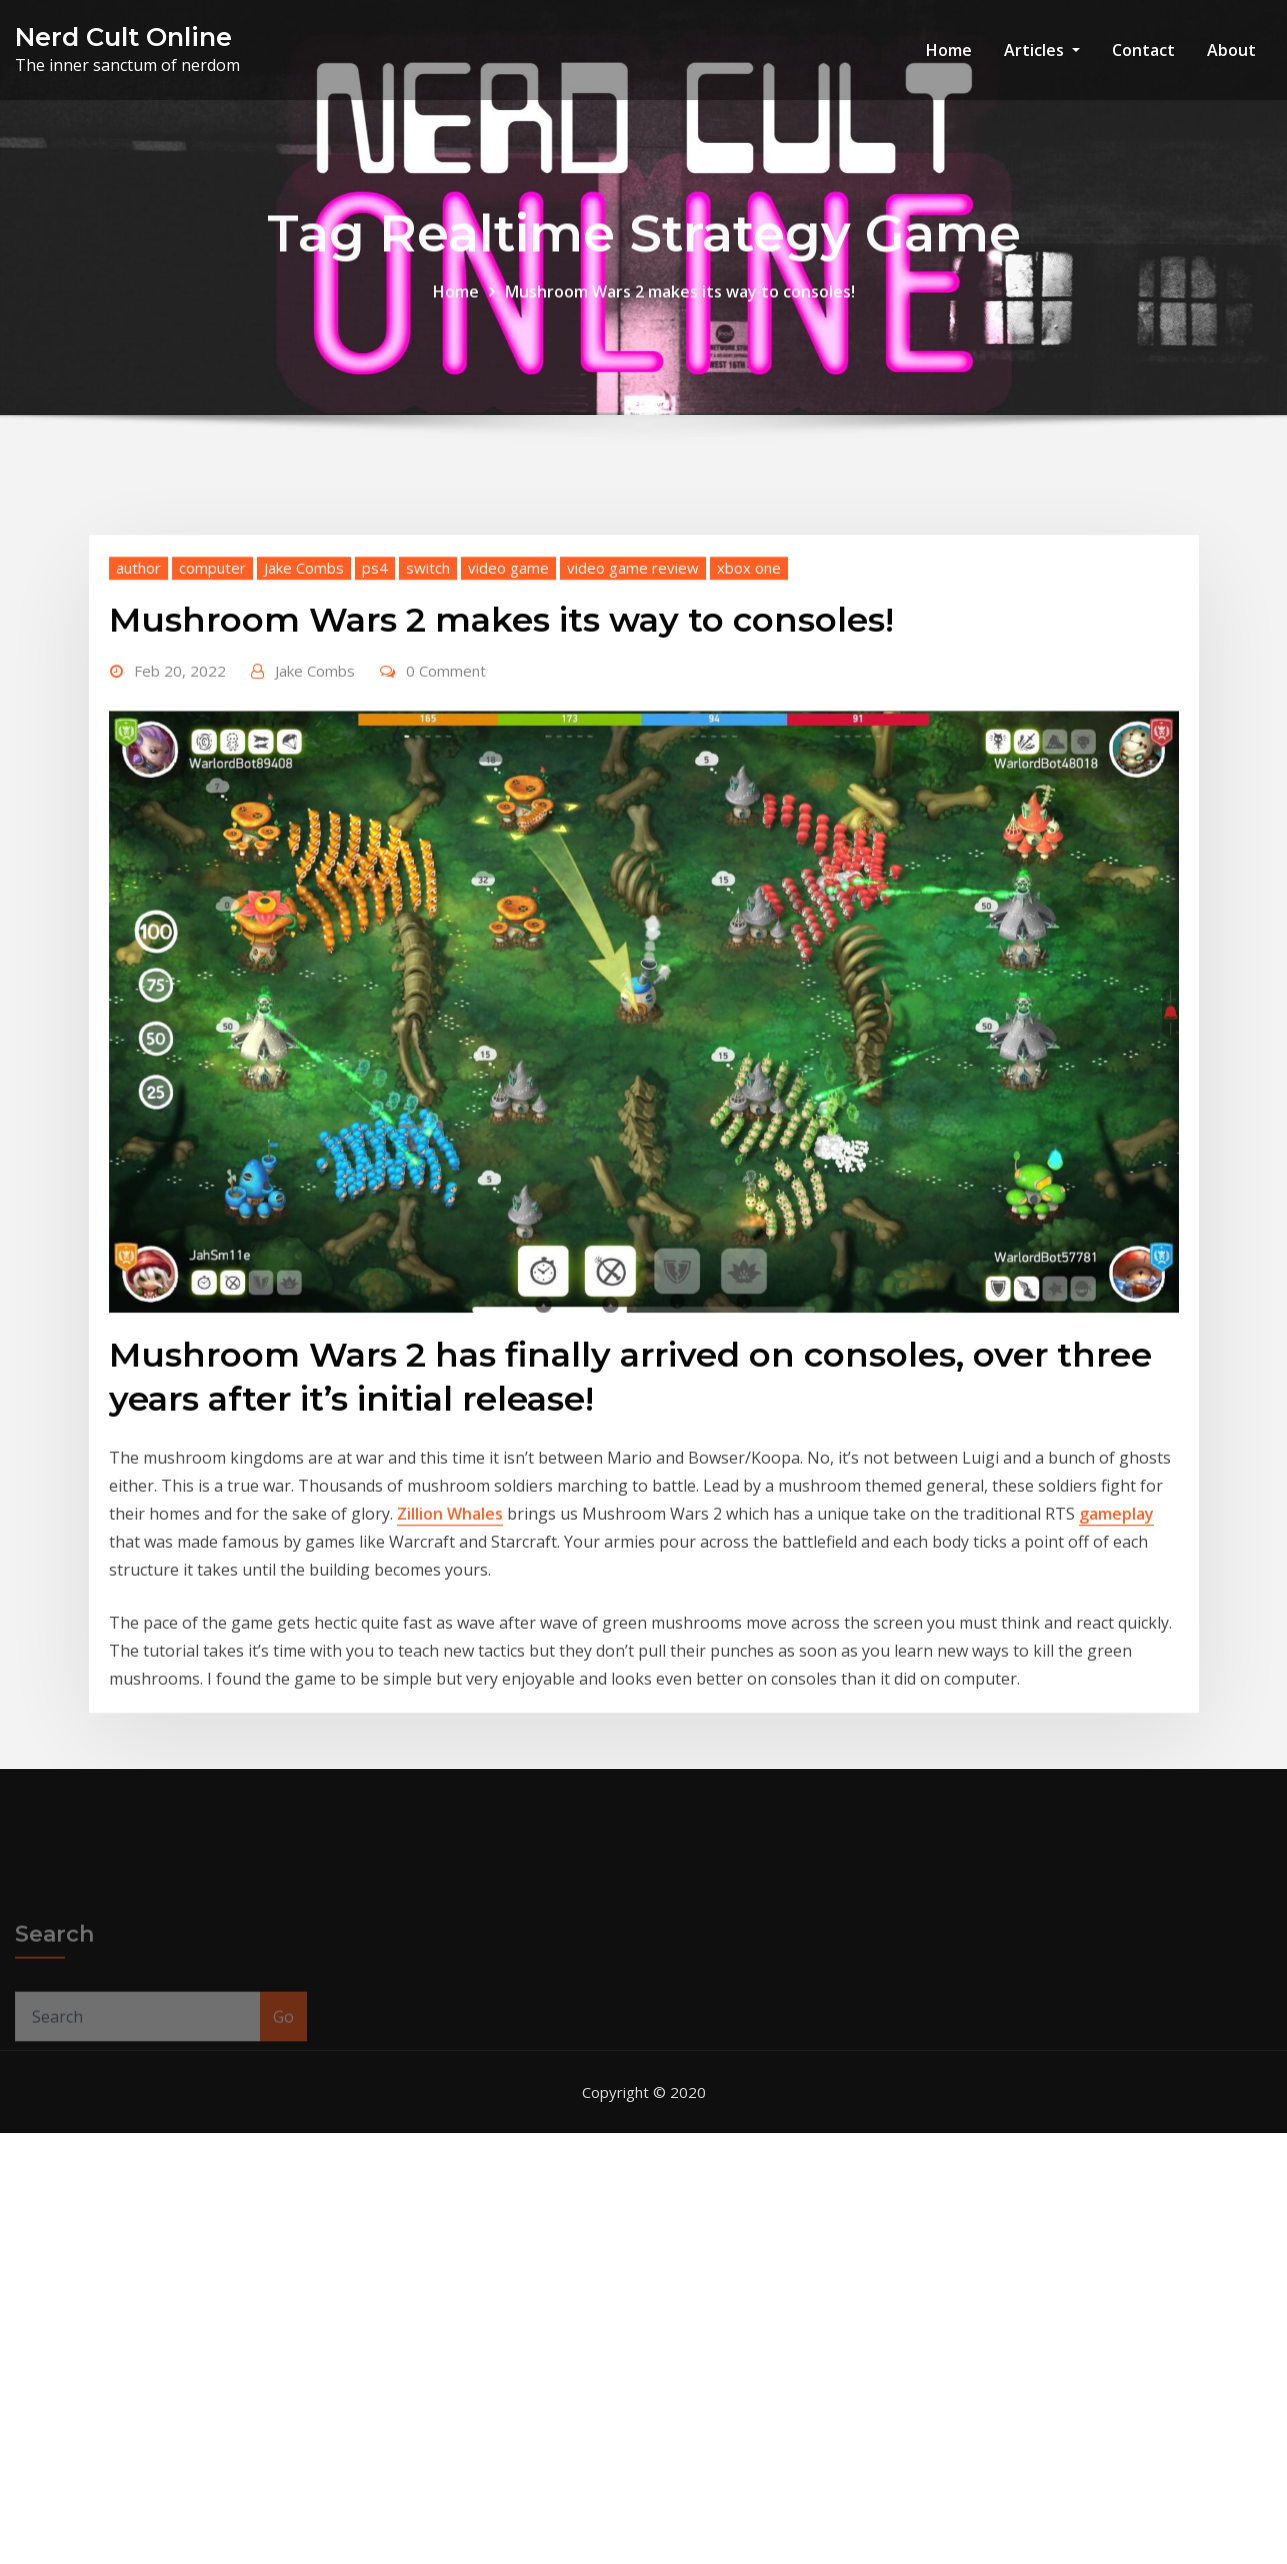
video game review (633, 740)
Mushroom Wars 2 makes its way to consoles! (680, 306)
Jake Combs (304, 740)
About (1231, 50)
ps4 (375, 740)
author (138, 740)
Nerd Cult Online (123, 36)
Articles (1042, 50)
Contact (1143, 50)
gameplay (1116, 1686)
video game (508, 740)
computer (212, 740)
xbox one (749, 740)
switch (428, 740)
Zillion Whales (450, 1686)
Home (949, 50)
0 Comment (446, 843)
